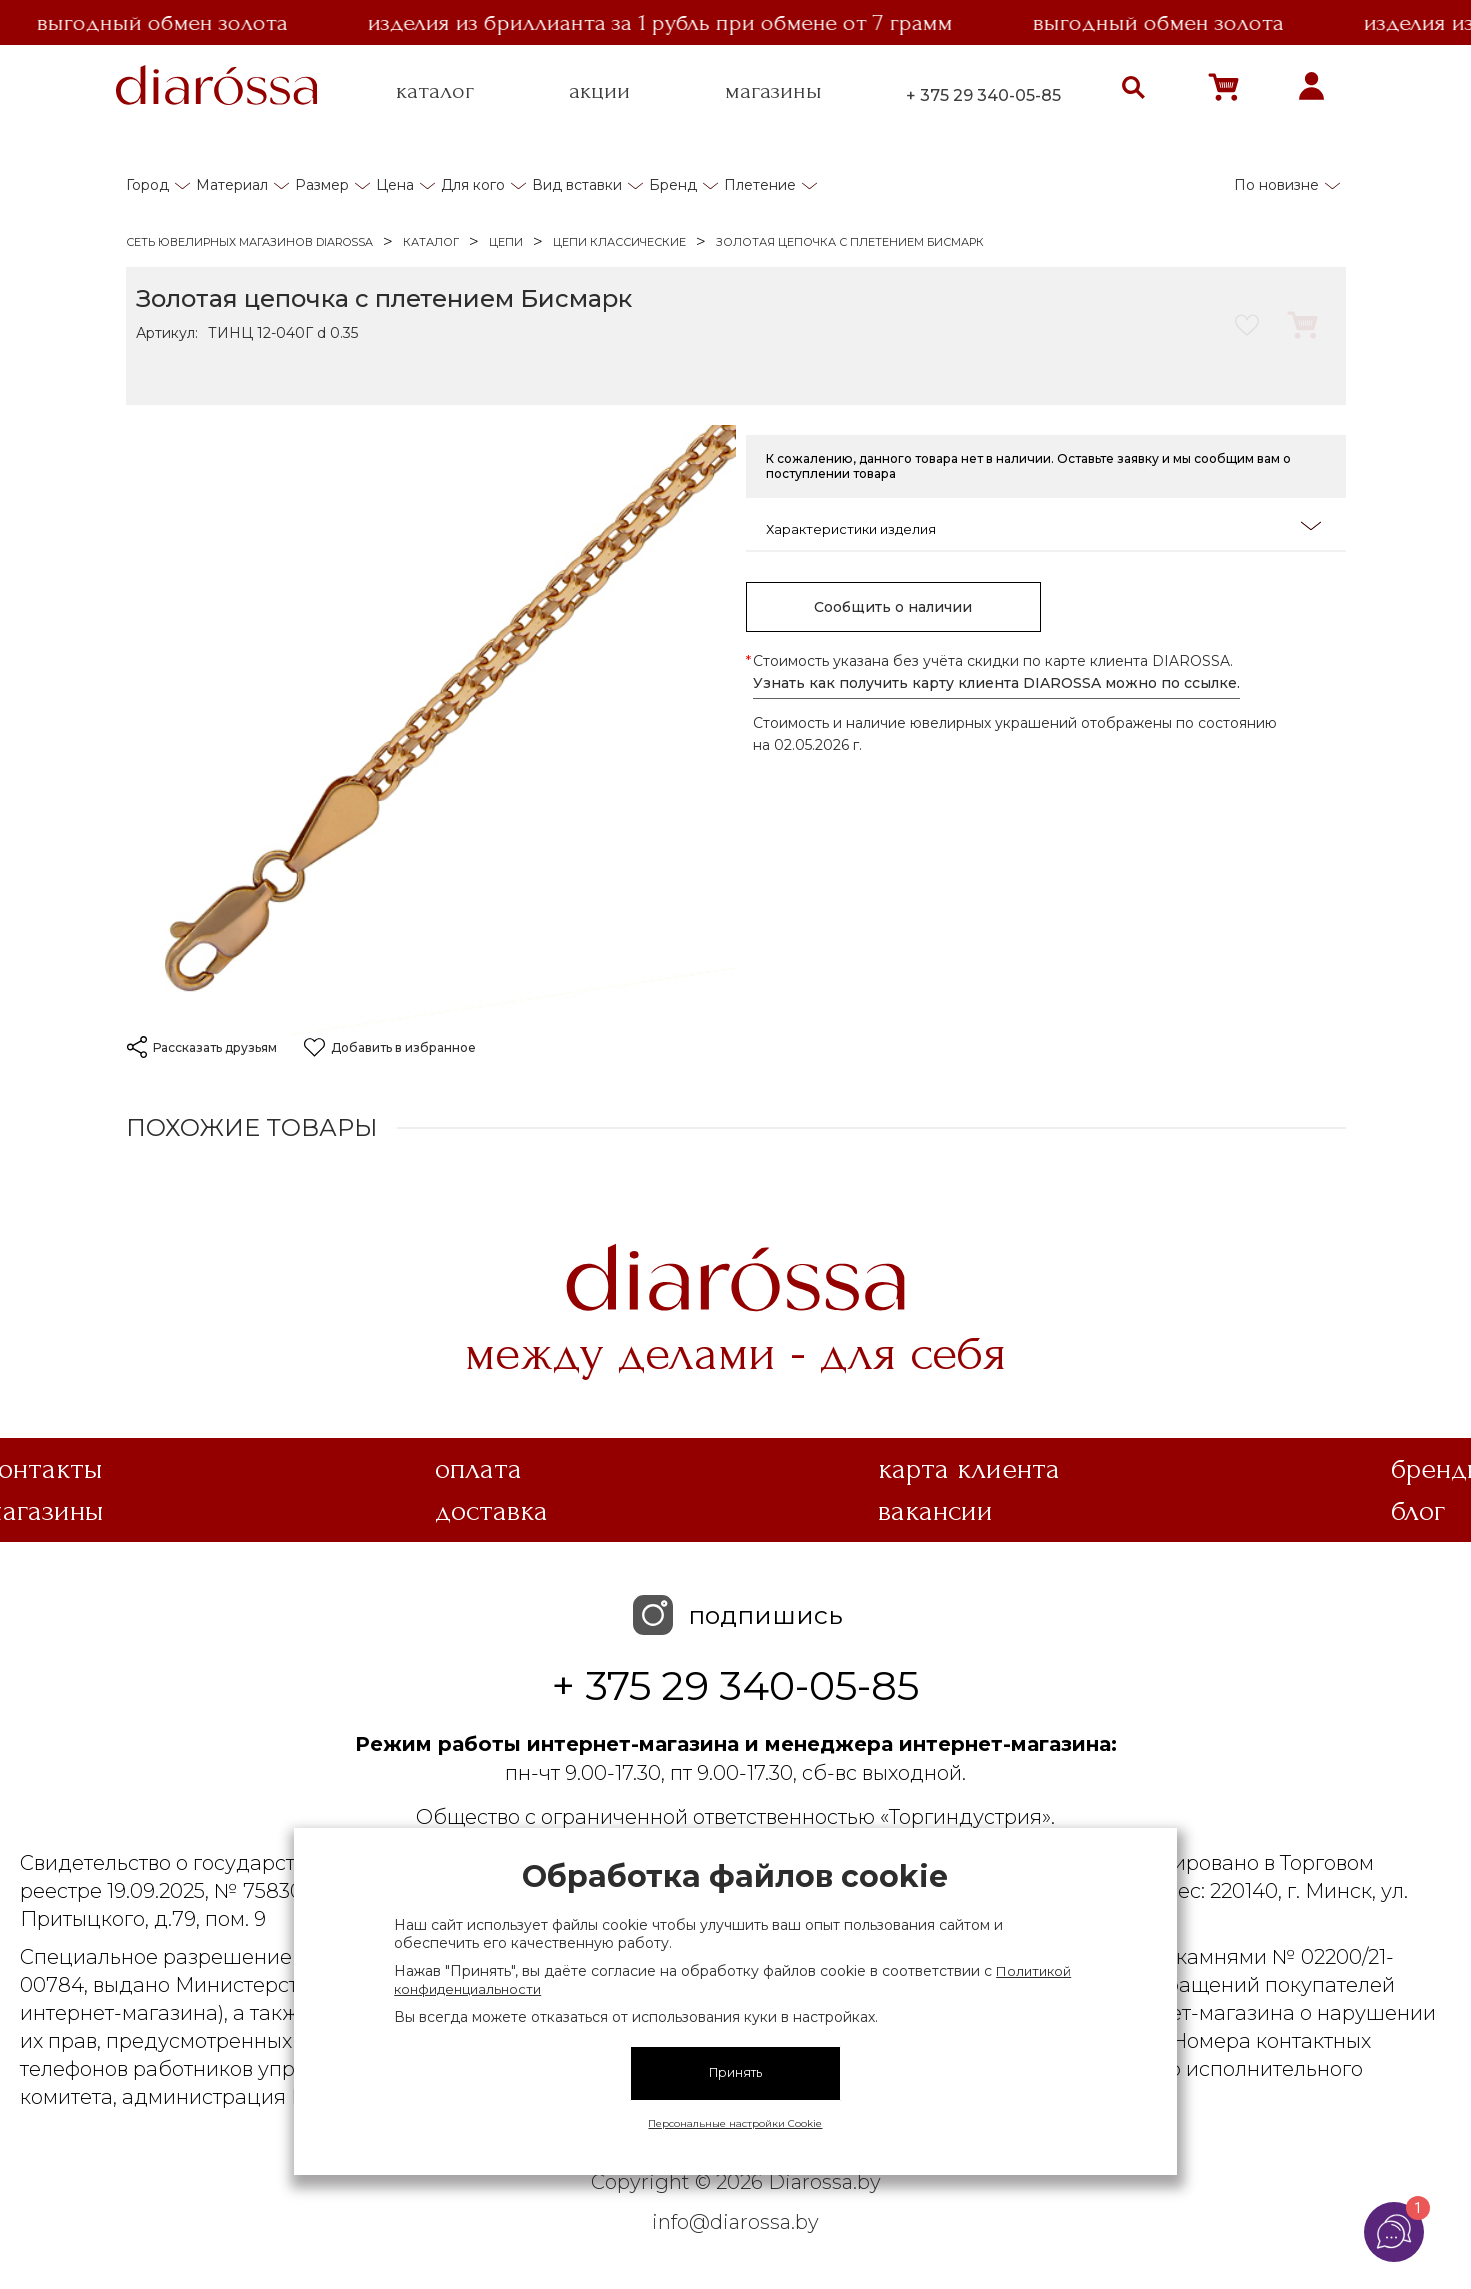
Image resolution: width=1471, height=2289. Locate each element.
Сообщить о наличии (893, 607)
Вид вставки (577, 185)
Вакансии (935, 1511)
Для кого (473, 185)
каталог (435, 91)
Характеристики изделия (1043, 527)
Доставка (491, 1511)
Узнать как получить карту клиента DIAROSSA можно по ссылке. (996, 683)
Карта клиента (969, 1469)
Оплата (478, 1469)
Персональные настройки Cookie (735, 2123)
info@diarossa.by (735, 2222)
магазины (773, 91)
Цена (395, 185)
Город (147, 185)
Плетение (760, 185)
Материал (232, 185)
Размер (322, 185)
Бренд (673, 185)
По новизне (1276, 185)
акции (599, 91)
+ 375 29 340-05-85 (983, 95)
